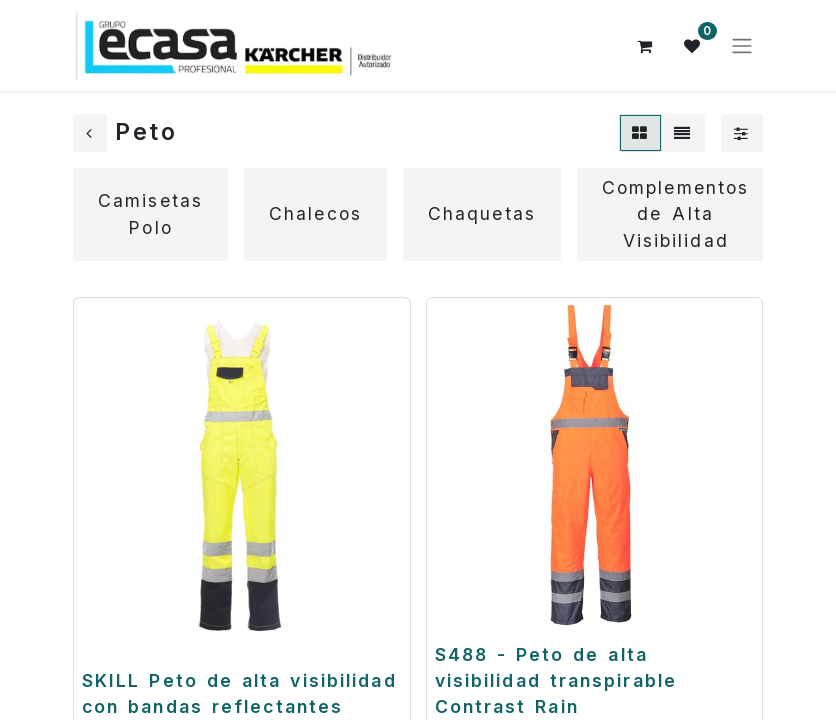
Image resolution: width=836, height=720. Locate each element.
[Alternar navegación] (742, 46)
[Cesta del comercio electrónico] (645, 46)
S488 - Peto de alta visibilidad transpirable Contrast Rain (556, 681)
